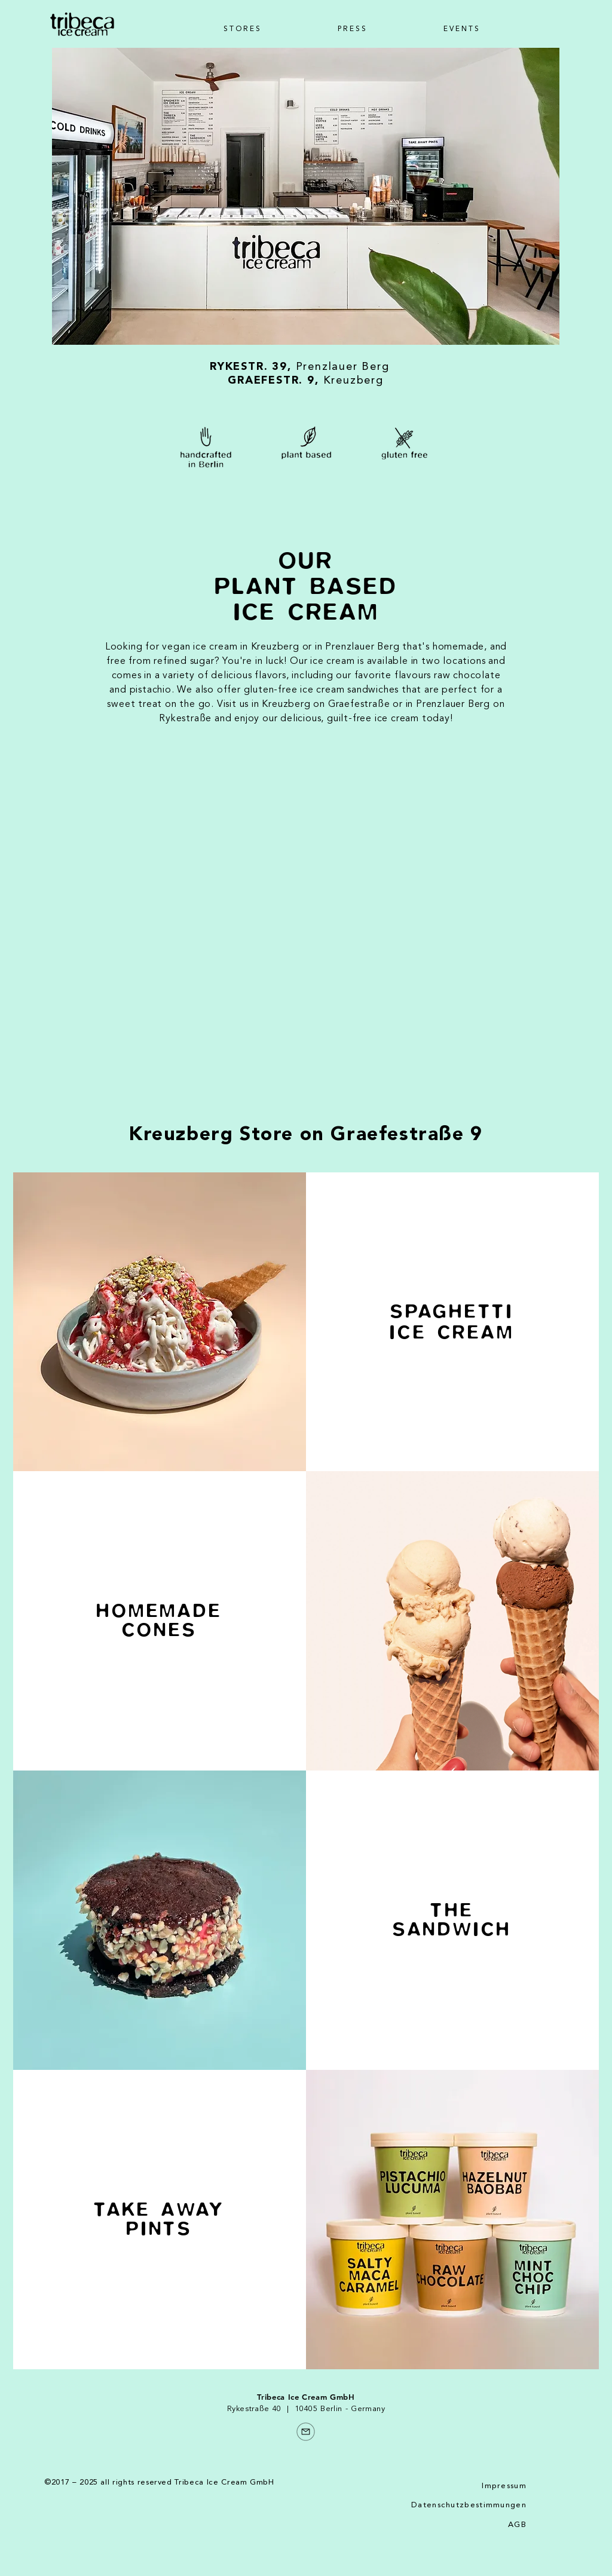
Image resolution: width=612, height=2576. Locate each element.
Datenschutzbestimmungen (469, 2505)
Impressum (504, 2486)
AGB (517, 2525)
